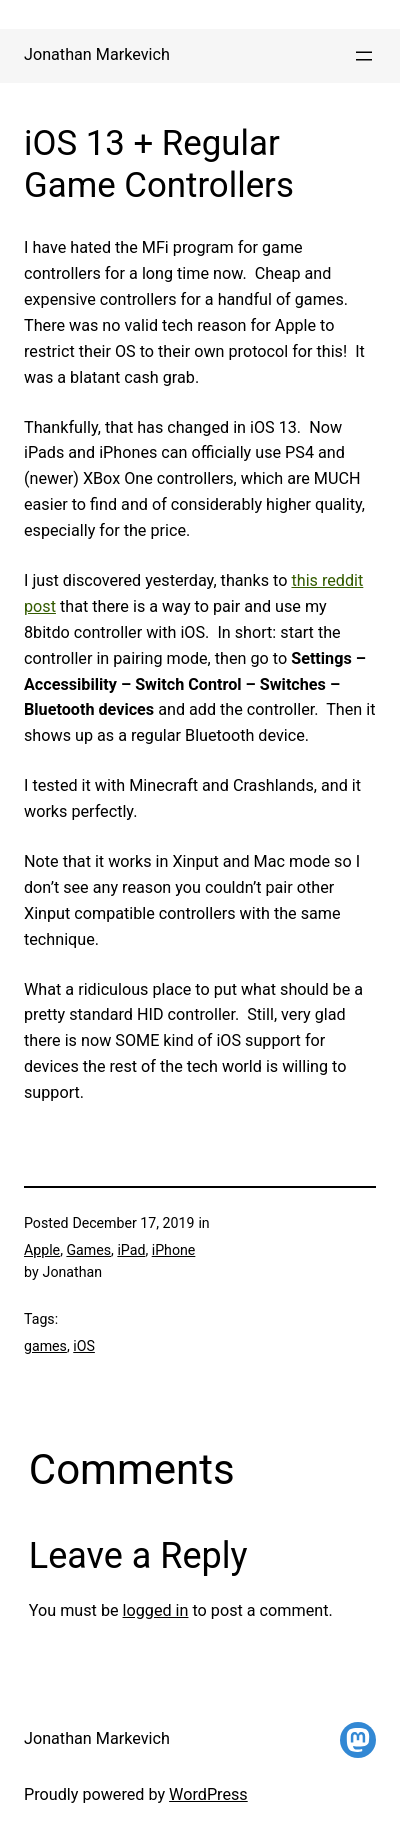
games (45, 1346)
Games (88, 1250)
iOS (84, 1346)
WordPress (208, 1794)
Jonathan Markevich (97, 54)
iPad (131, 1250)
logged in (156, 1610)
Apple (42, 1250)
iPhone (174, 1250)
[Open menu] (364, 56)
